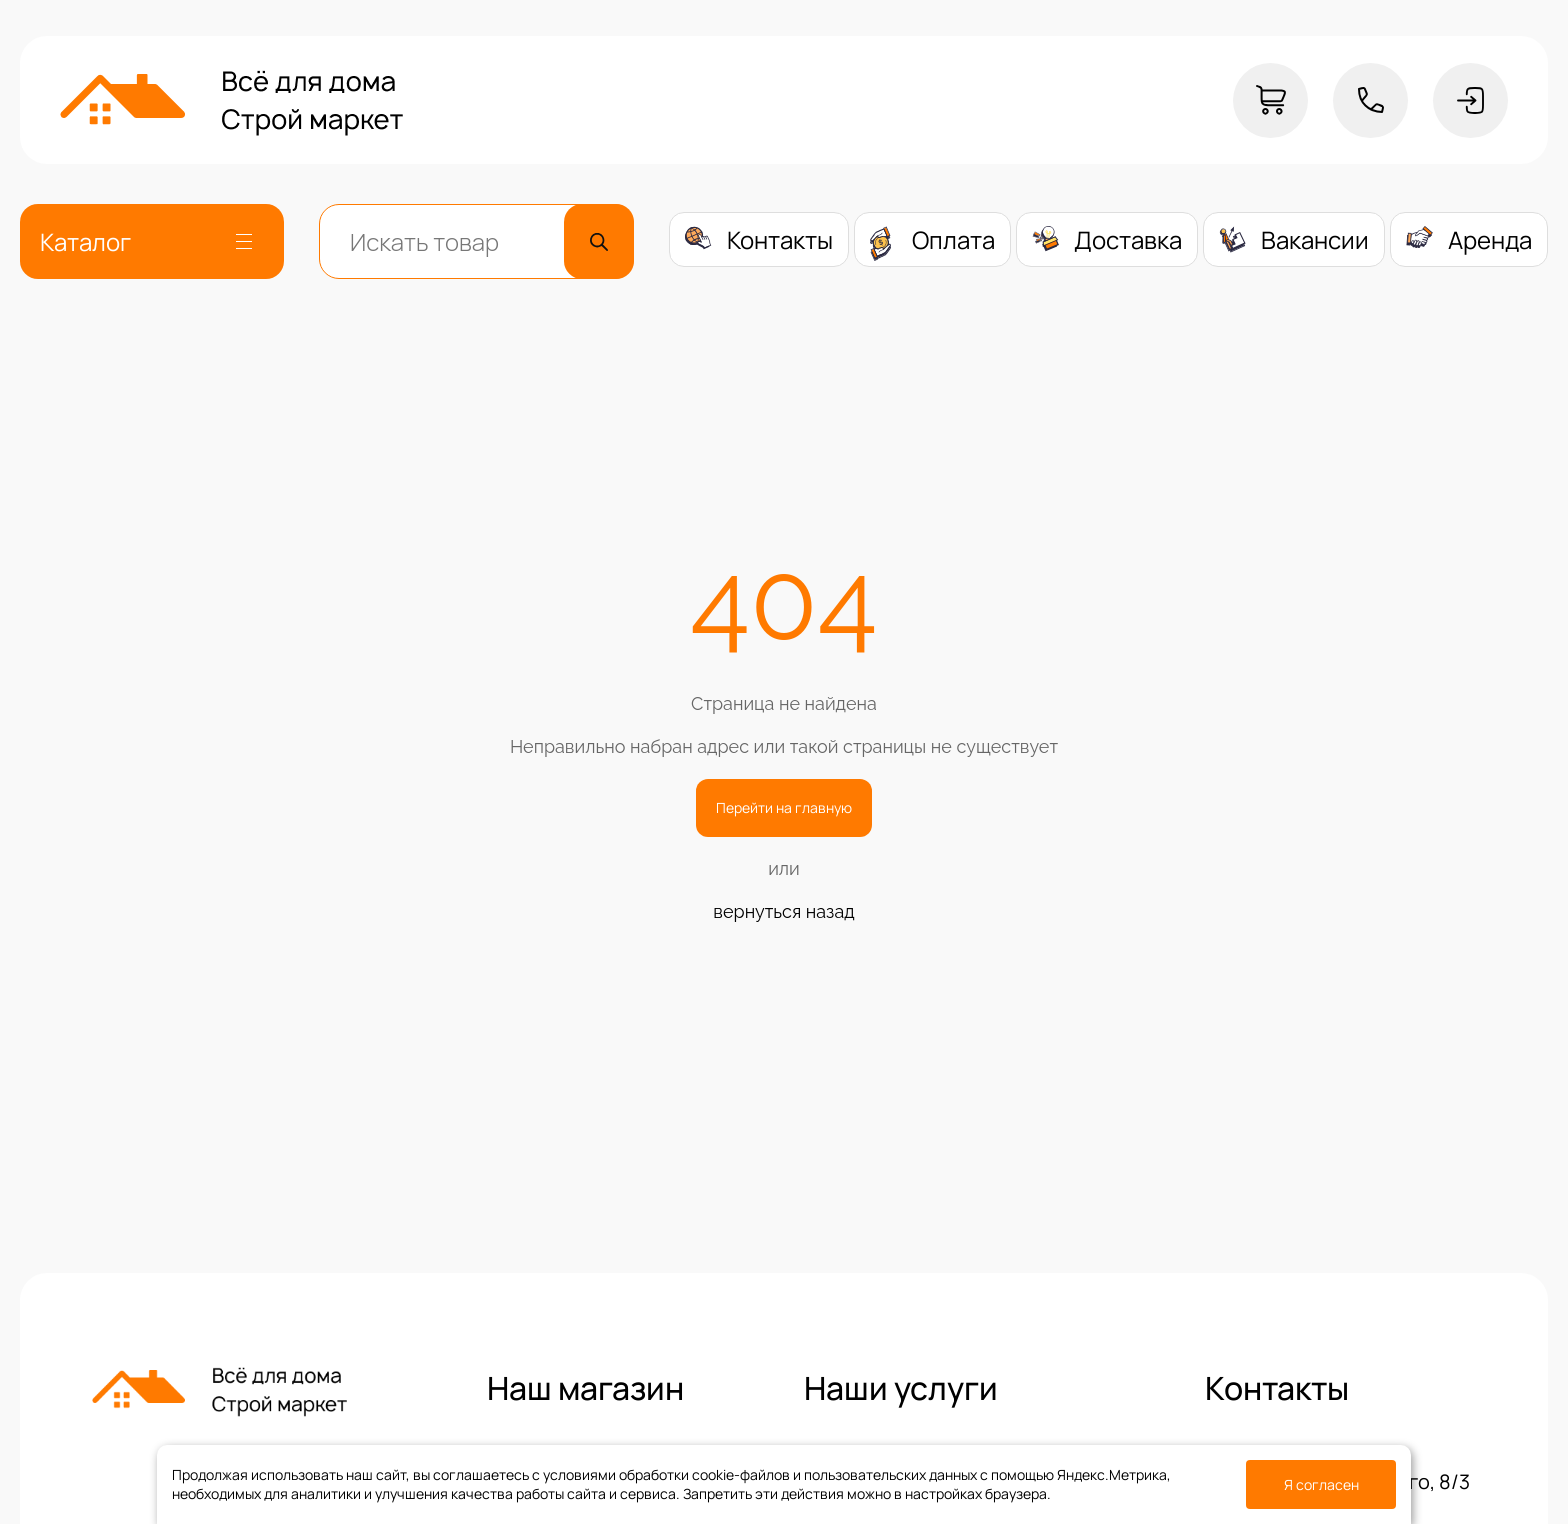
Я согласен (1321, 1484)
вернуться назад (783, 911)
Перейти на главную (784, 807)
